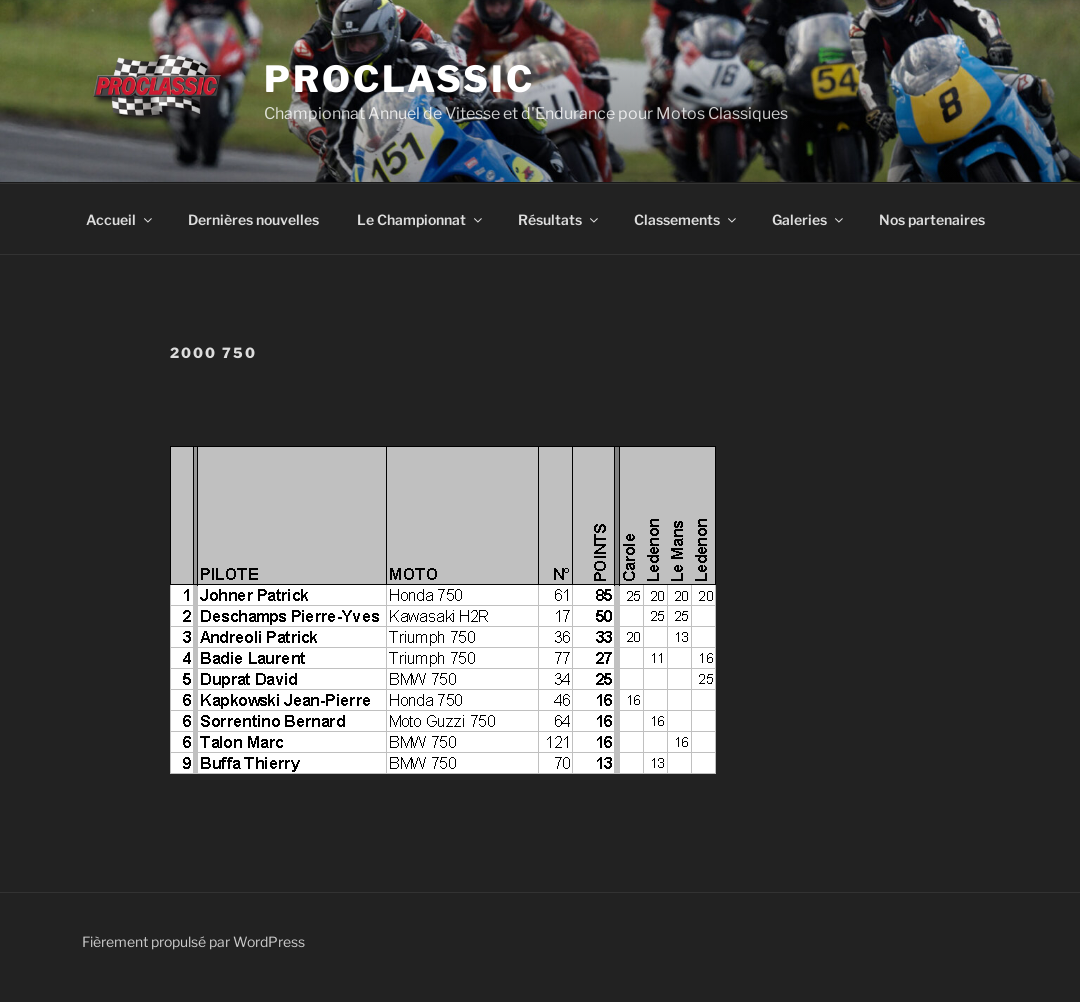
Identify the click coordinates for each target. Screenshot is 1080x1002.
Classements (686, 219)
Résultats (559, 219)
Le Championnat (421, 219)
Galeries (809, 219)
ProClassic (399, 79)
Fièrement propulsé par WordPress (193, 941)
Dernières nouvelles (253, 219)
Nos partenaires (932, 219)
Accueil (120, 219)
